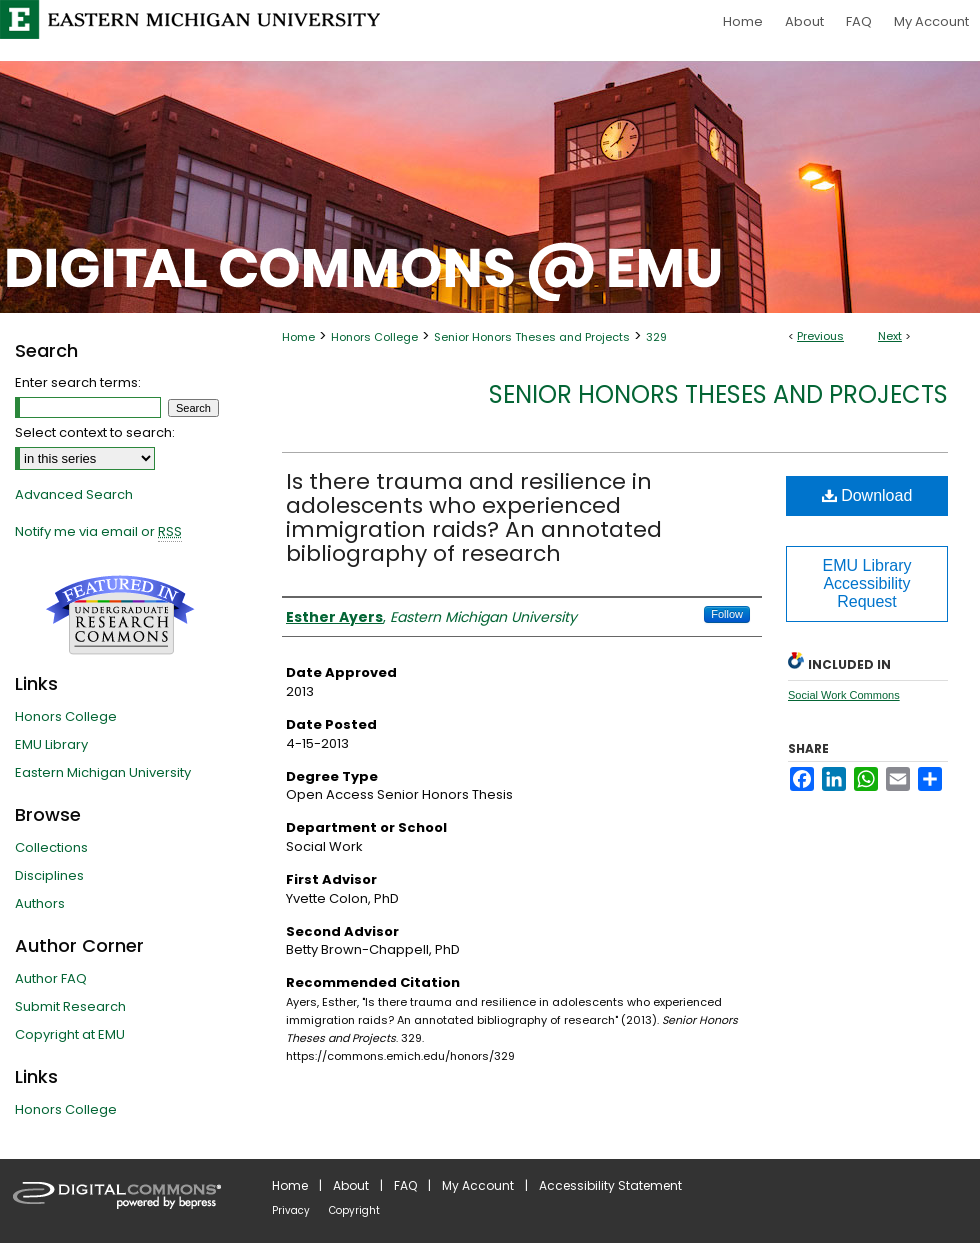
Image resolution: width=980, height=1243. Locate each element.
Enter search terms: (78, 382)
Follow (727, 614)
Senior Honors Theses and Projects (532, 337)
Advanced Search (74, 494)
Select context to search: (95, 432)
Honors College (374, 337)
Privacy (291, 1210)
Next (890, 336)
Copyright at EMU (70, 1034)
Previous (820, 336)
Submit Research (70, 1006)
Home (298, 337)
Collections (51, 847)
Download (867, 495)
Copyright (354, 1210)
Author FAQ (51, 978)
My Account (478, 1185)
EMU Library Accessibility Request (867, 583)
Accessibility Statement (610, 1185)
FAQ (405, 1185)
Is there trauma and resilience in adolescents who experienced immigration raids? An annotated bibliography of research (474, 517)
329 (656, 337)
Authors (40, 903)
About (351, 1185)
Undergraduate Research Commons (120, 615)
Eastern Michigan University (103, 772)
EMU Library (51, 744)
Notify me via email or (98, 532)
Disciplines (49, 875)
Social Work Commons (844, 695)
